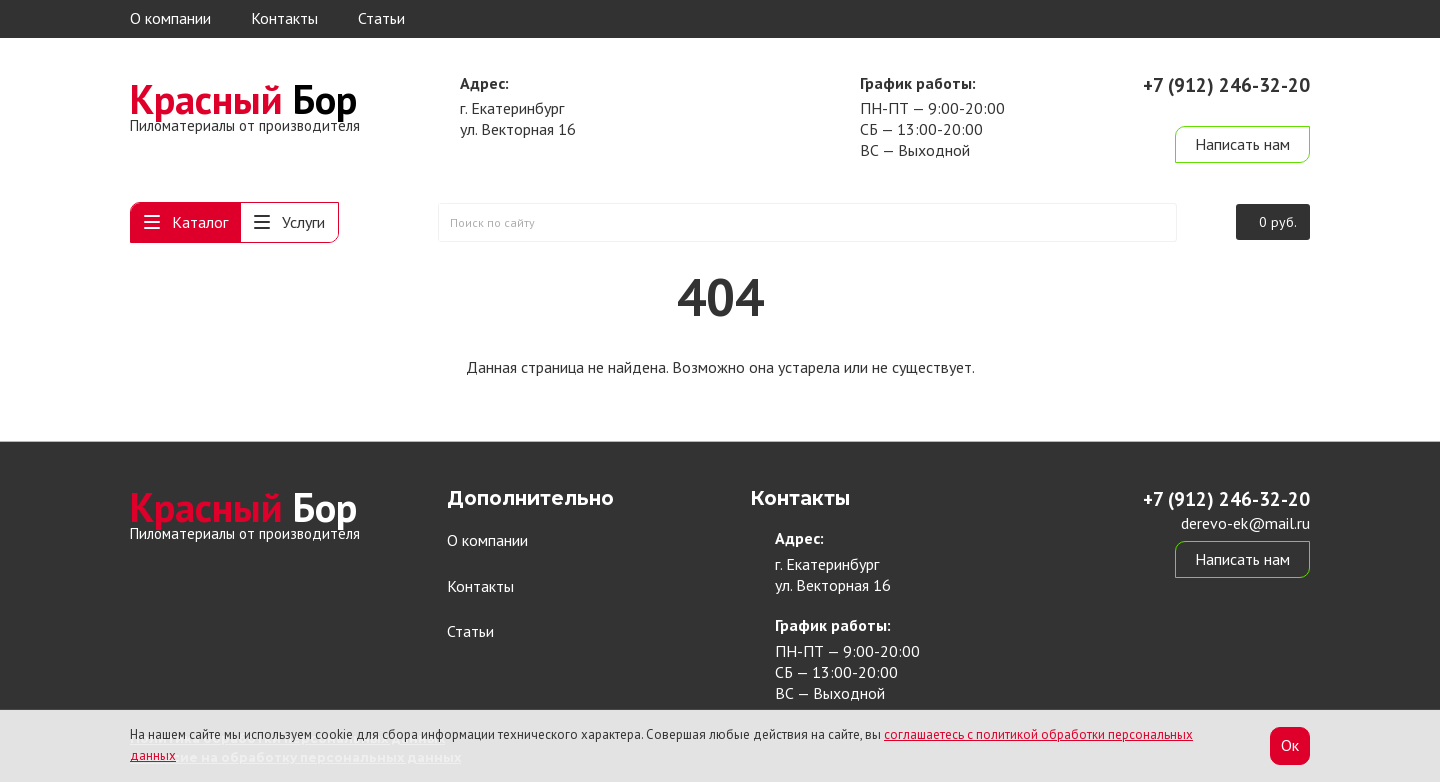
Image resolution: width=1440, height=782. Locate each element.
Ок (1290, 745)
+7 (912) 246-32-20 (1226, 85)
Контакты (284, 18)
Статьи (381, 18)
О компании (170, 18)
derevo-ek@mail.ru (1245, 108)
